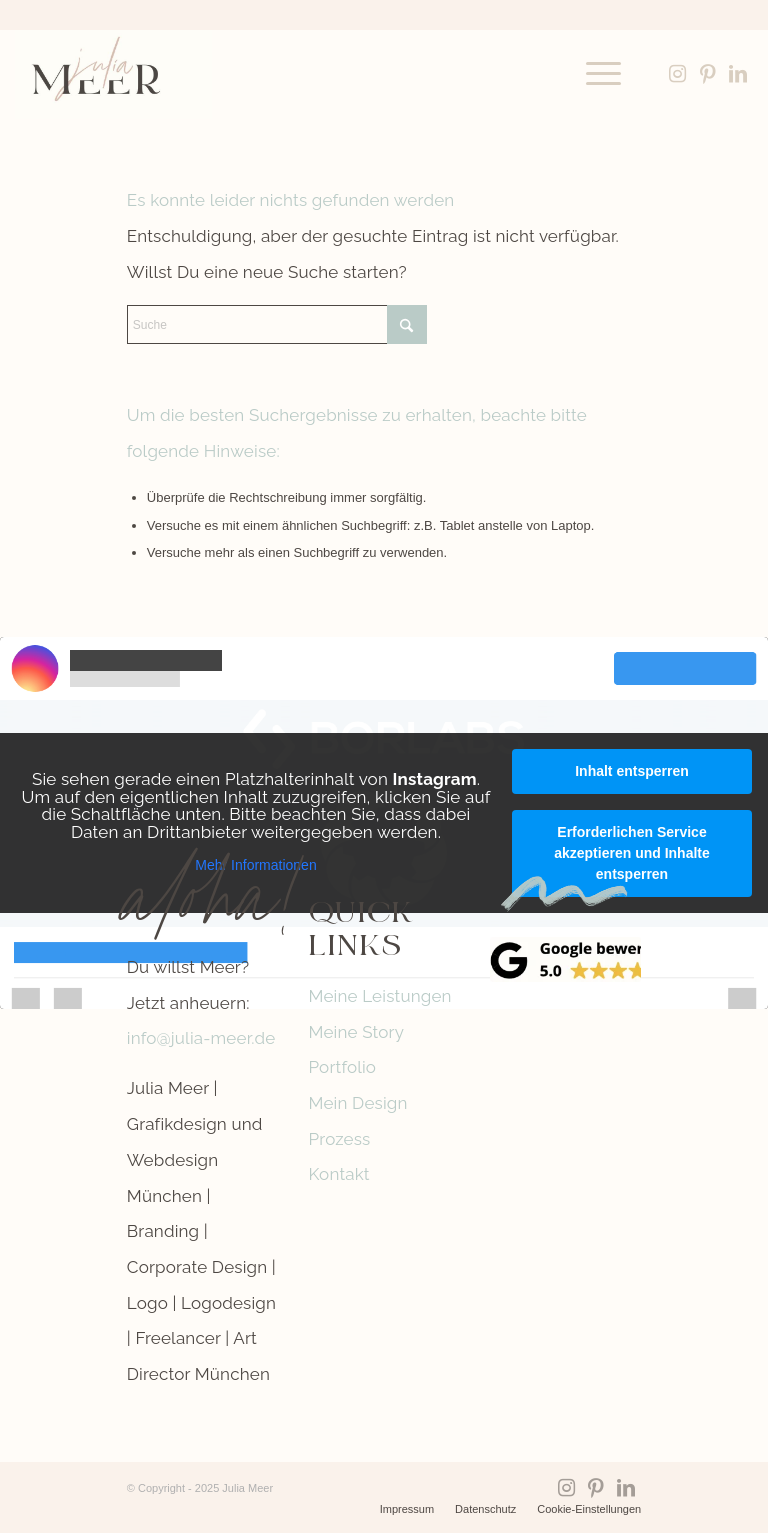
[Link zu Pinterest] (708, 74)
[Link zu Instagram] (678, 74)
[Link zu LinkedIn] (738, 74)
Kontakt (339, 1174)
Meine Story (357, 1032)
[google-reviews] (565, 960)
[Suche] (277, 324)
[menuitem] (593, 74)
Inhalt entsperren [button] (632, 771)
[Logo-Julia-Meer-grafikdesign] (113, 74)
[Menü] (593, 74)
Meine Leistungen (380, 996)
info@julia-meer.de (201, 1038)
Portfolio (343, 1067)
